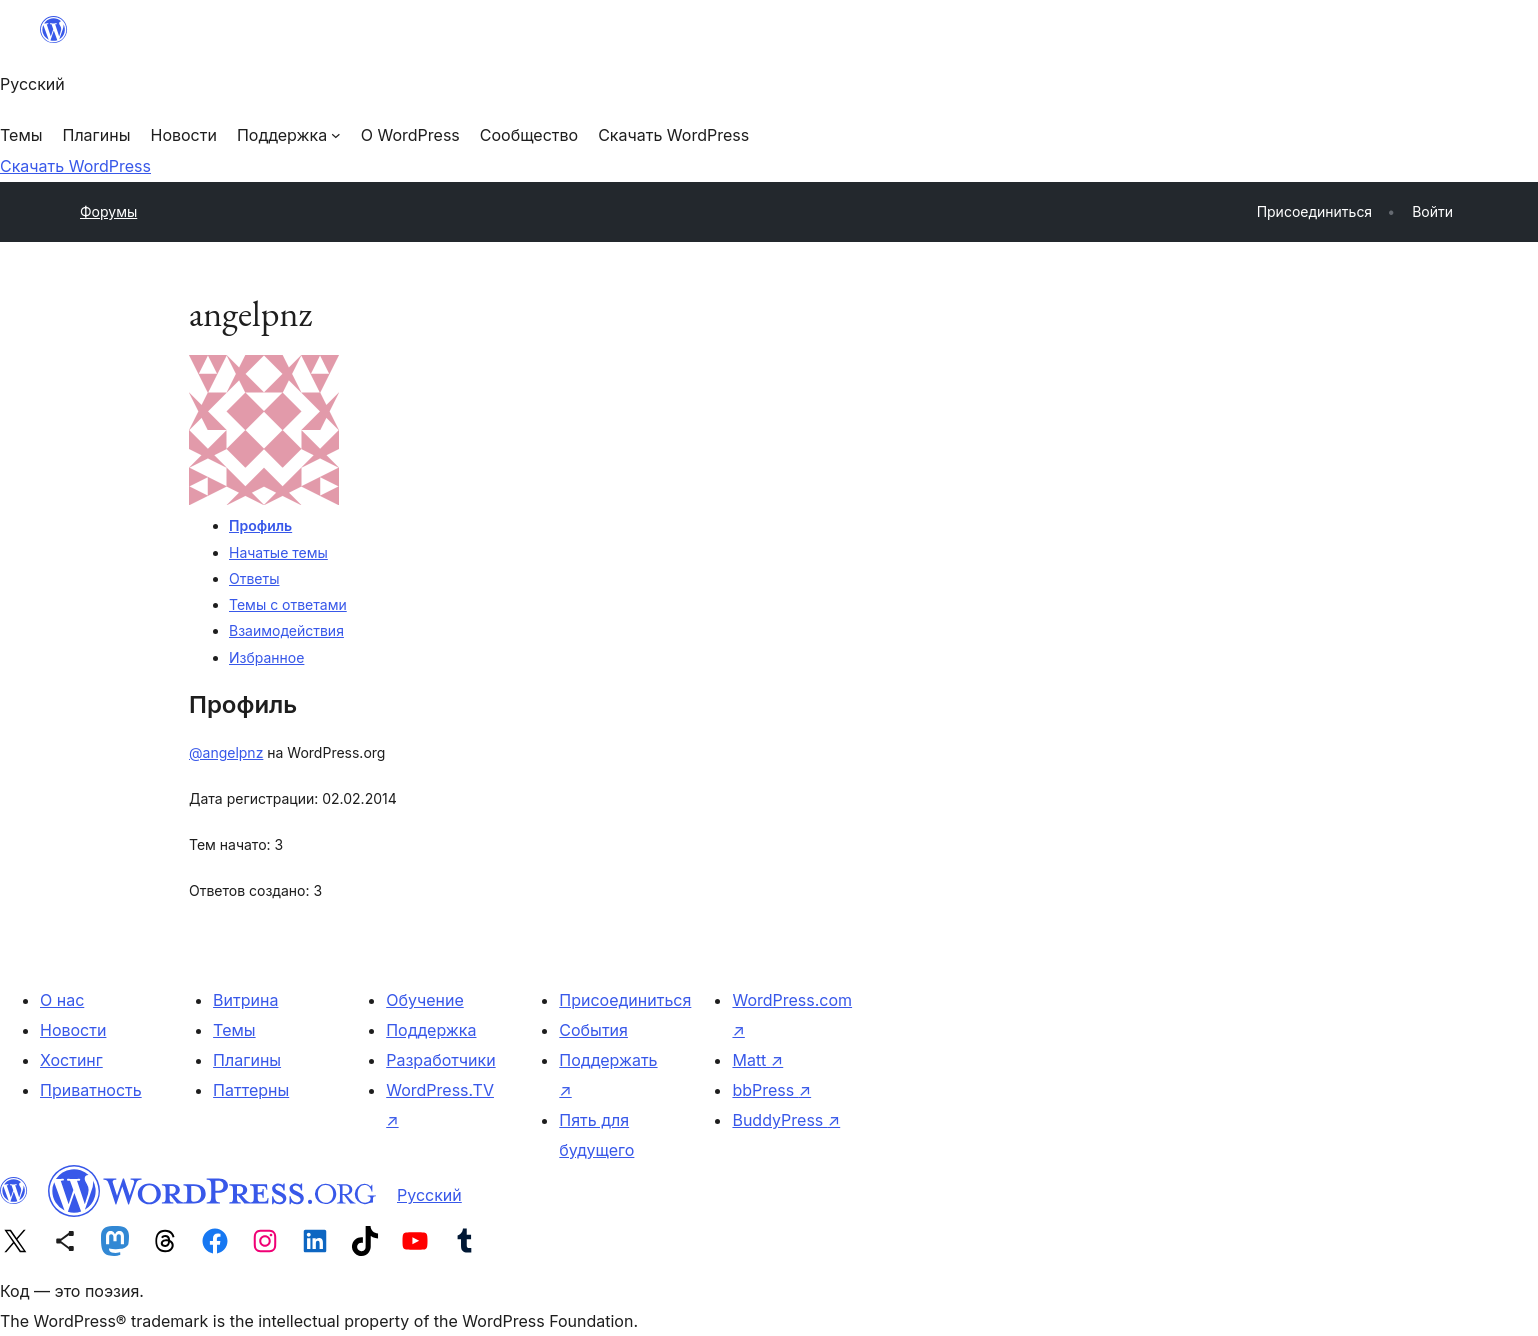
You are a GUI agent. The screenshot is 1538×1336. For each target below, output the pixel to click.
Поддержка (431, 1030)
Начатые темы (278, 552)
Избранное (266, 657)
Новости (73, 1030)
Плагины (247, 1060)
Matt (757, 1060)
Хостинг (71, 1060)
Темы (234, 1030)
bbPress (771, 1090)
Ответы (254, 578)
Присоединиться (625, 1000)
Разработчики (440, 1060)
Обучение (425, 1000)
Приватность (91, 1090)
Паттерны (251, 1090)
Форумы (108, 211)
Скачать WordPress (75, 166)
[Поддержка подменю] (289, 135)
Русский (429, 1195)
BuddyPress (786, 1120)
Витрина (245, 1000)
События (593, 1030)
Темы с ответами (288, 604)
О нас (62, 1000)
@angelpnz (226, 752)
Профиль (260, 525)
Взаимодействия (286, 630)
